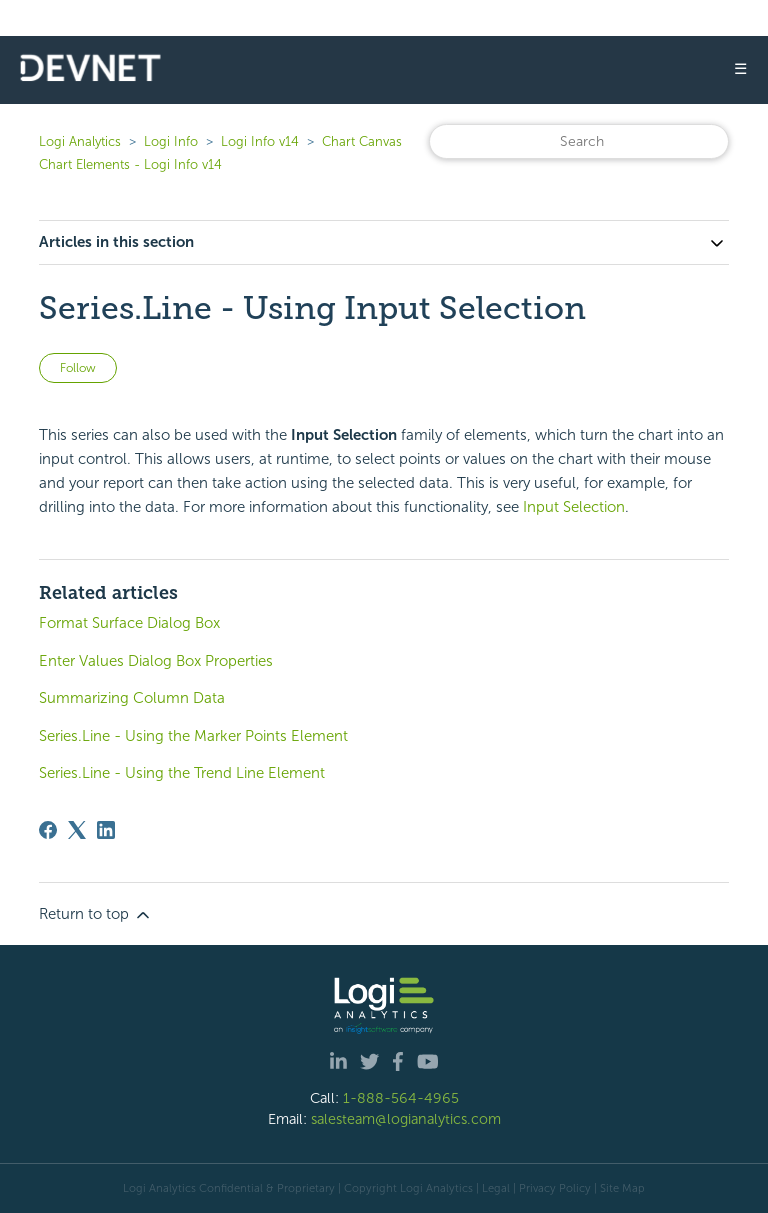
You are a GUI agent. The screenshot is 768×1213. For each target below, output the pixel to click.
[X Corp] (77, 830)
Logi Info (171, 141)
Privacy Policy (555, 1188)
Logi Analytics (80, 141)
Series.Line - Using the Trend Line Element (182, 773)
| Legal (493, 1188)
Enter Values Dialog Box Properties (156, 661)
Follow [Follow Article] (78, 368)
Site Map (622, 1188)
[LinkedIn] (106, 830)
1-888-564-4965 (401, 1098)
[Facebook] (48, 830)
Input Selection (574, 507)
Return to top (96, 915)
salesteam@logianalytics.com (406, 1119)
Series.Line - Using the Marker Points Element (193, 736)
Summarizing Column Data (132, 698)
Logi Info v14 (260, 141)
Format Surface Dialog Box (129, 623)
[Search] (579, 141)
